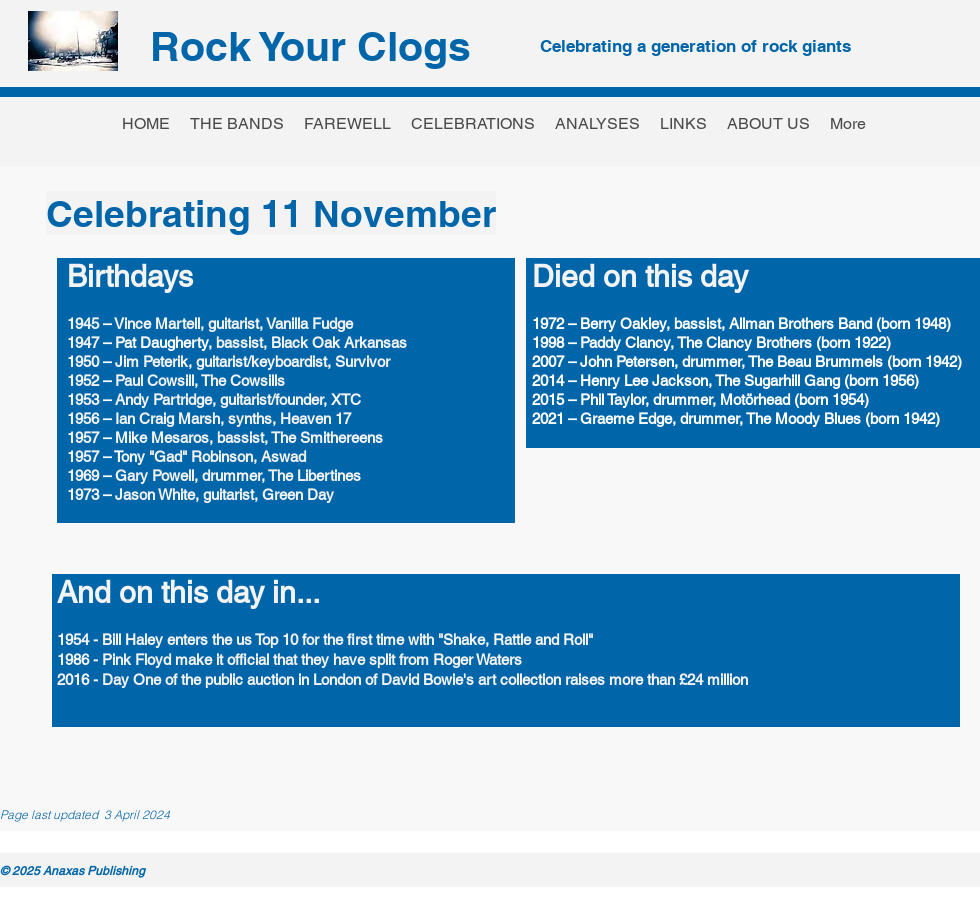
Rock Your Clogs (310, 46)
